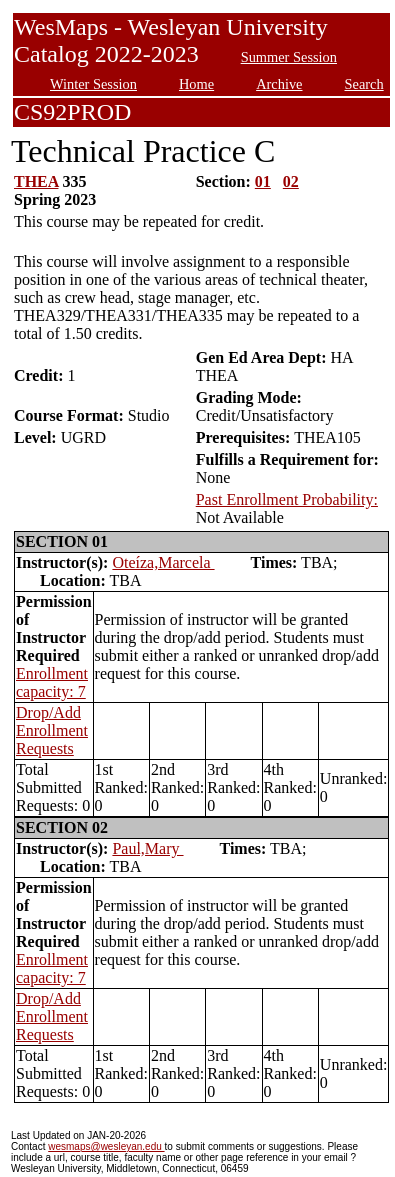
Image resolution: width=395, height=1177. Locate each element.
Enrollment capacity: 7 (52, 682)
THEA (36, 181)
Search (364, 84)
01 (263, 181)
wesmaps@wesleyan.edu (106, 1146)
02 (291, 181)
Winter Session (93, 84)
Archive (279, 84)
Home (196, 84)
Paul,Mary (147, 848)
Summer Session (289, 57)
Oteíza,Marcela (163, 562)
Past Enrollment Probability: (287, 499)
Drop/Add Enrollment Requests (52, 730)
